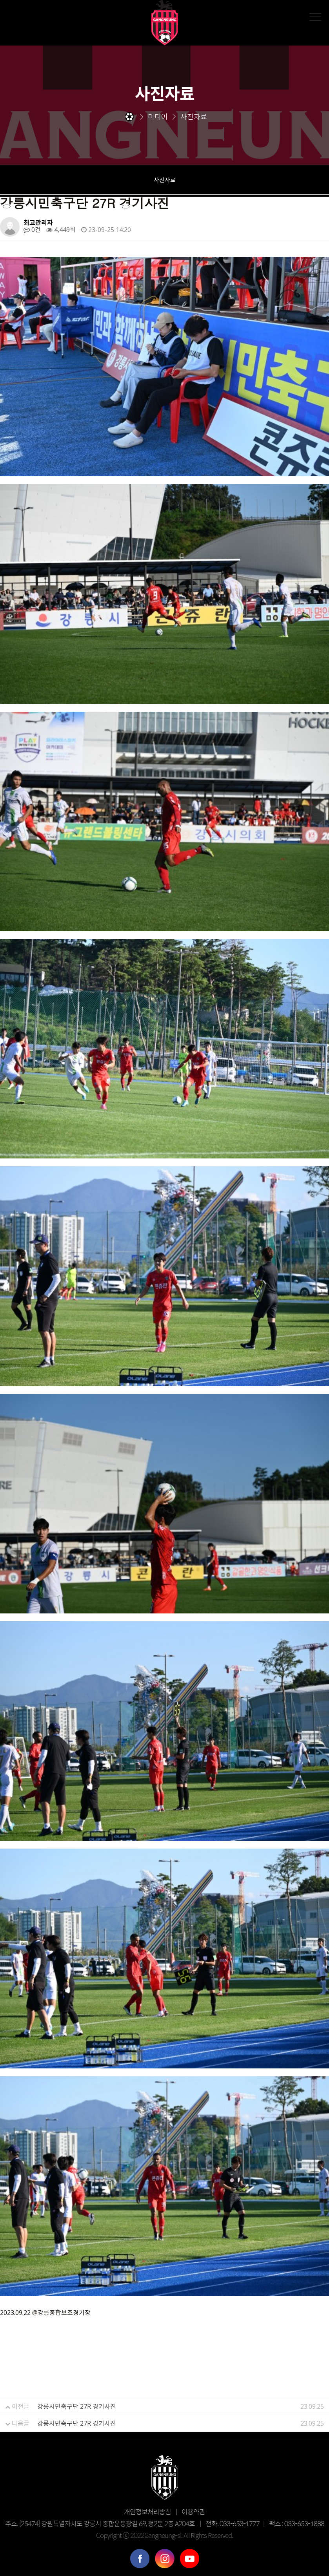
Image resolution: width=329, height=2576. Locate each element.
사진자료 (165, 179)
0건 (32, 229)
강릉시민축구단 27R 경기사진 (76, 2406)
